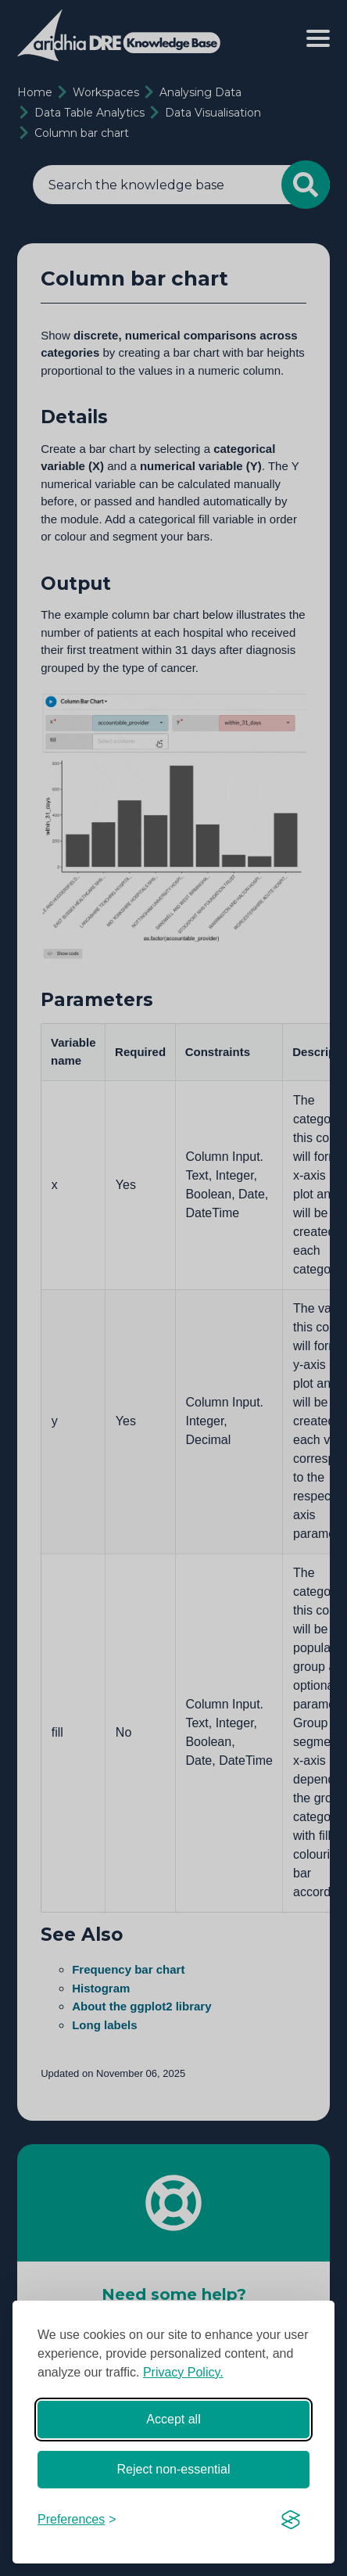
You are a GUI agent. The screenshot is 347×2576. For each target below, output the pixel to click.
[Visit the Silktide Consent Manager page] (290, 2519)
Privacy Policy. (183, 2372)
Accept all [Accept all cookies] (173, 2419)
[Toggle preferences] (77, 2519)
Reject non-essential (174, 2469)
